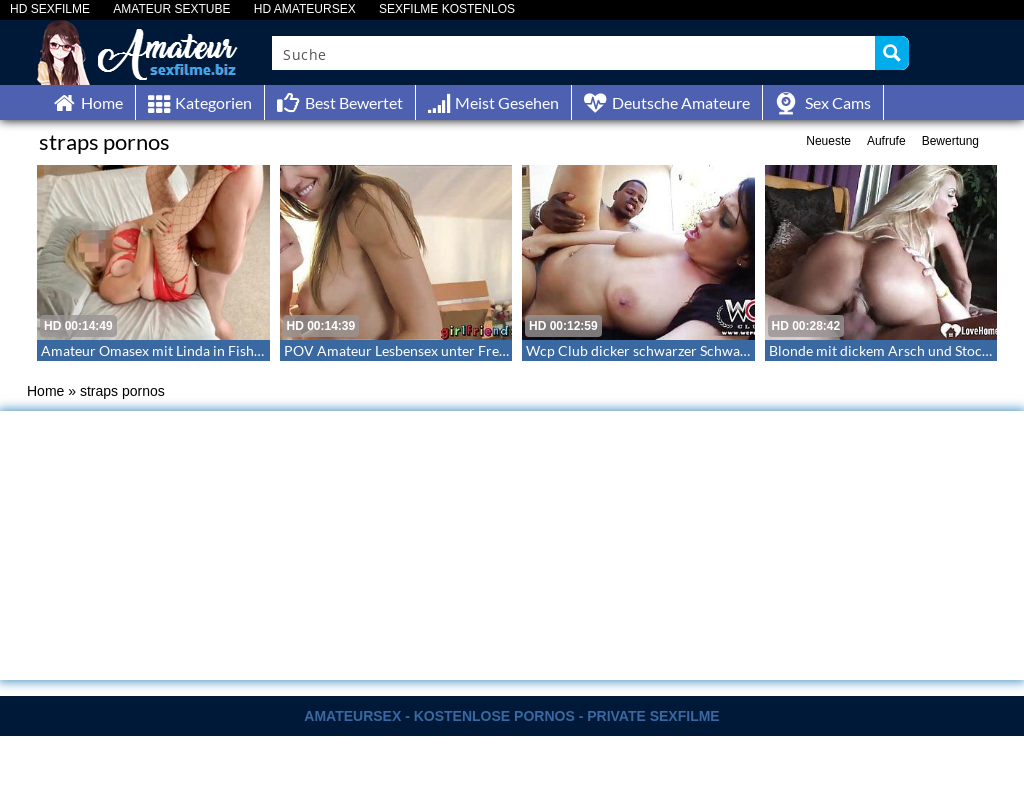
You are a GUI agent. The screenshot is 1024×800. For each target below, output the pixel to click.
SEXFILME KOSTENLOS (447, 9)
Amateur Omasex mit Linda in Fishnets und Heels (193, 350)
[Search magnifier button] (892, 53)
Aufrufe (886, 141)
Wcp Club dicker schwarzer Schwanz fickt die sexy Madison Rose (726, 350)
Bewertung (950, 141)
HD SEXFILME (50, 9)
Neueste (828, 141)
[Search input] (574, 53)
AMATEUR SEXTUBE (171, 9)
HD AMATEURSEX (305, 9)
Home (45, 391)
